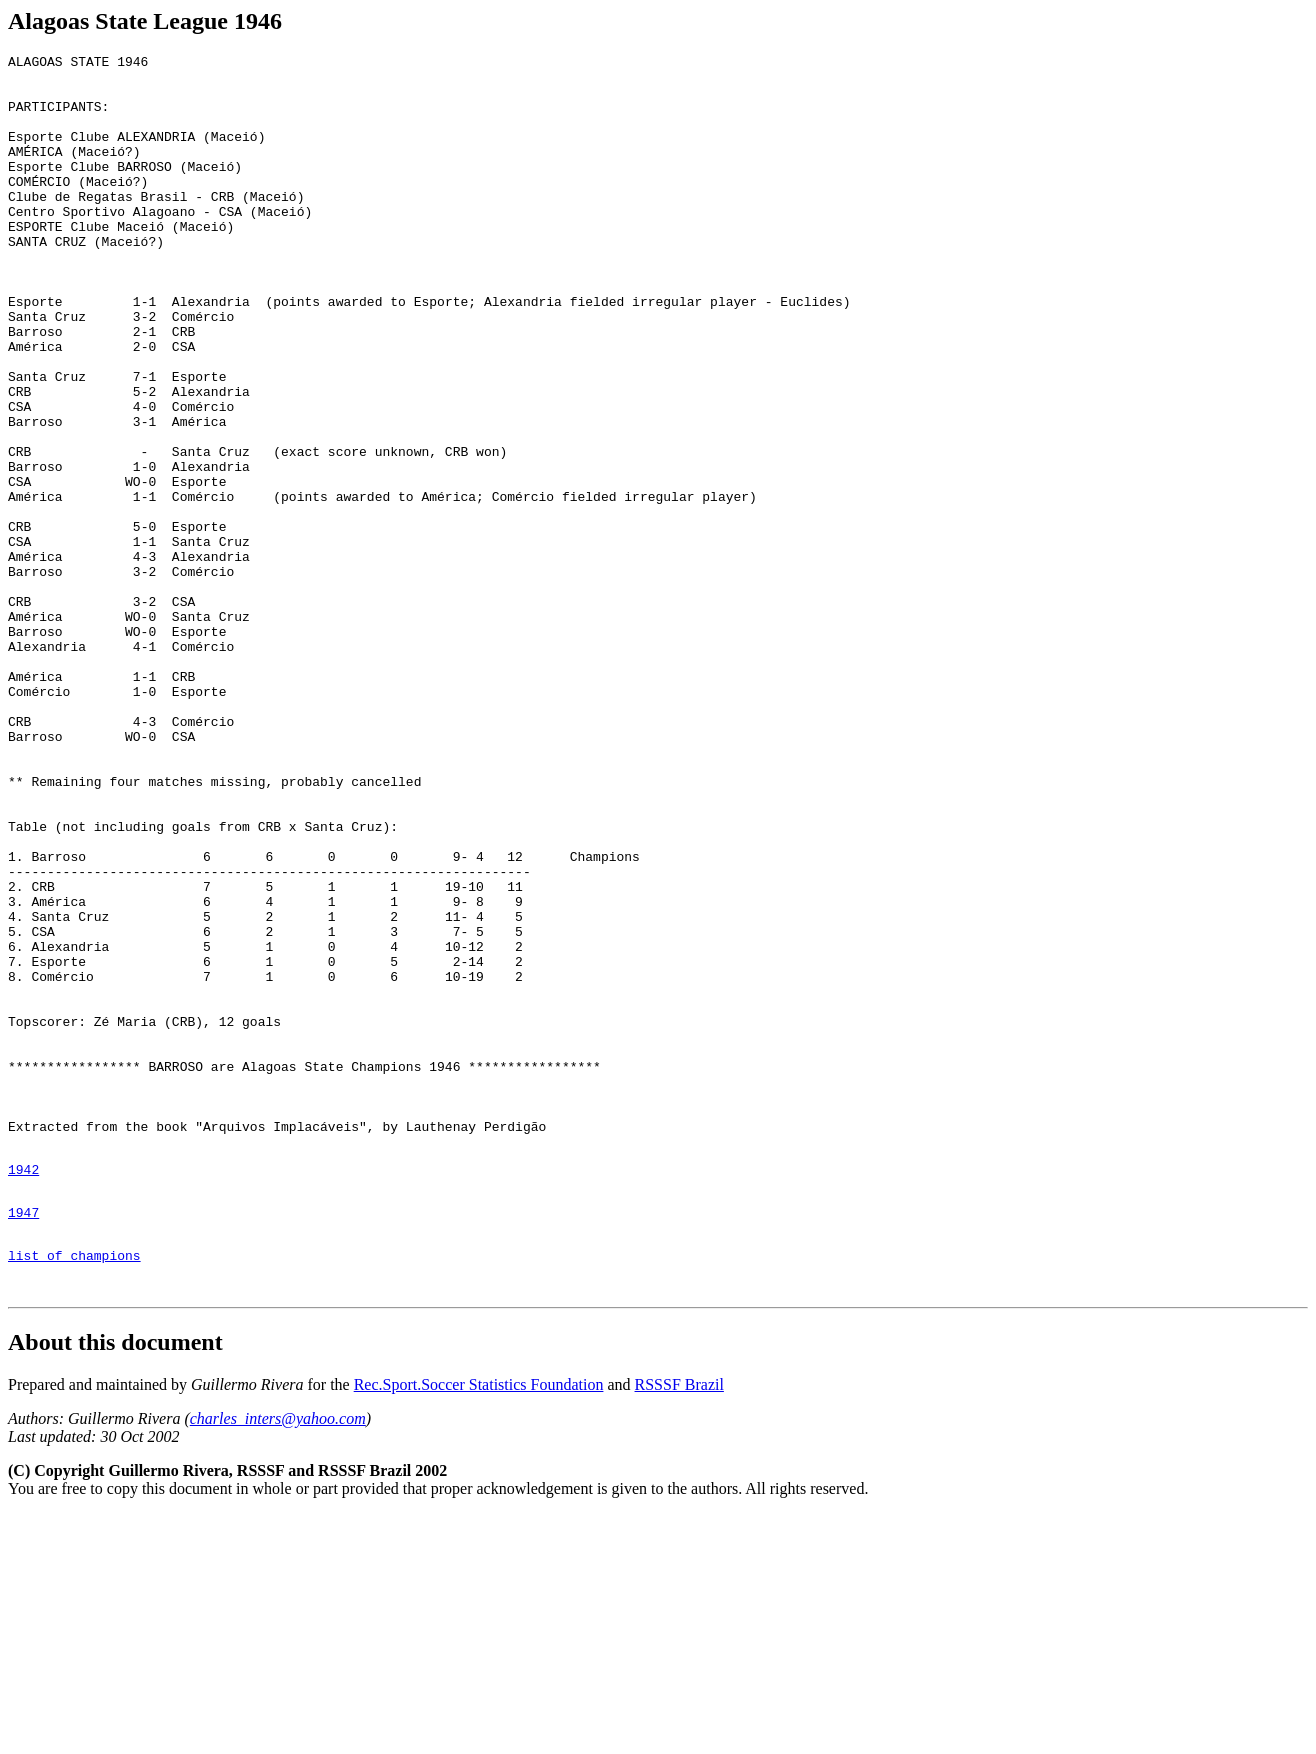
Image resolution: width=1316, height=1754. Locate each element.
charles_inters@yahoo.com (278, 1658)
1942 (23, 1391)
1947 (23, 1440)
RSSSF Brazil (679, 1624)
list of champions (74, 1489)
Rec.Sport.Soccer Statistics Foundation (479, 1624)
